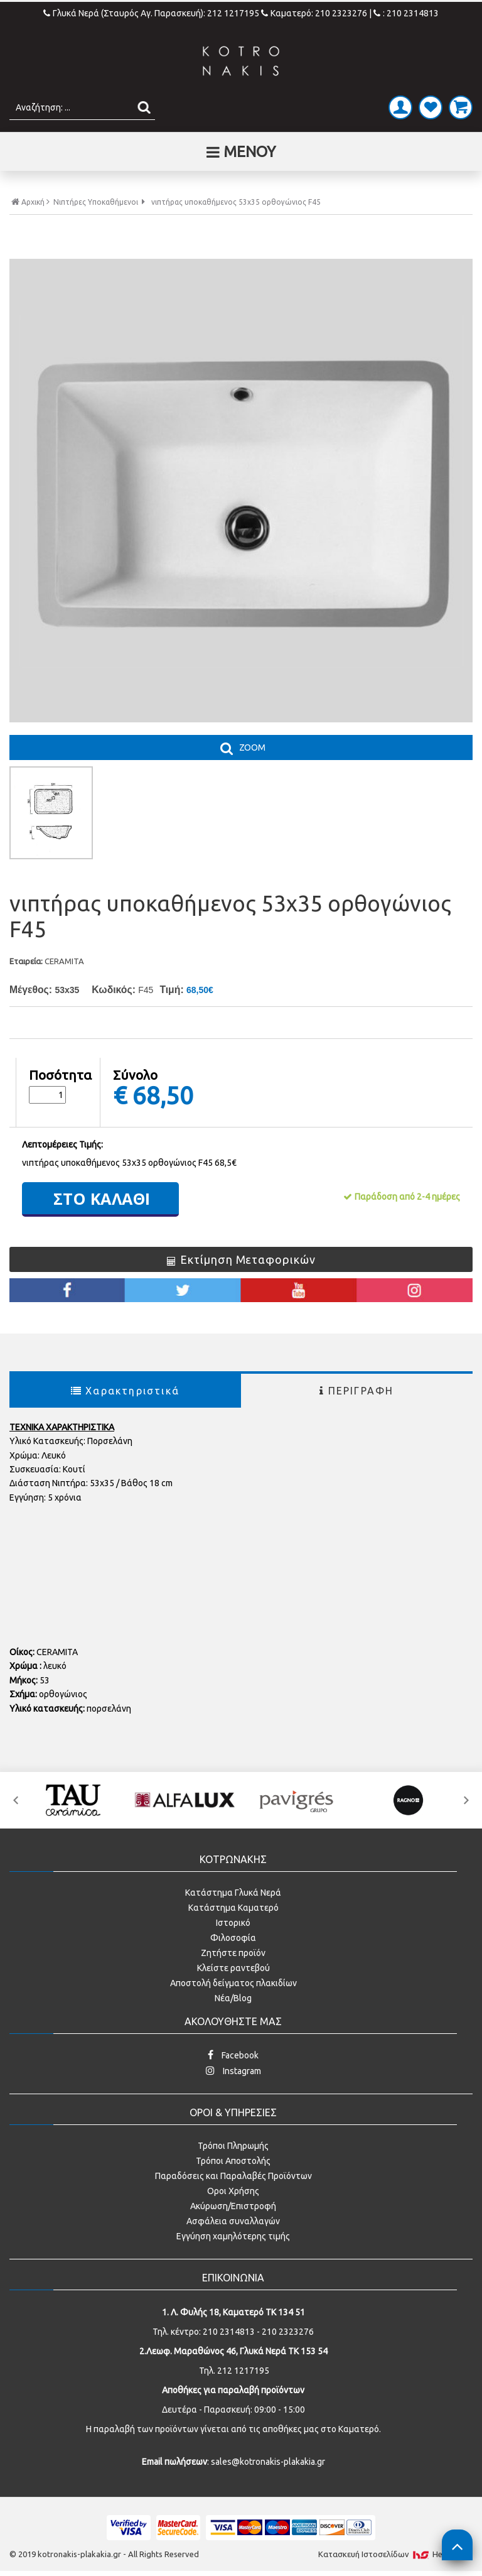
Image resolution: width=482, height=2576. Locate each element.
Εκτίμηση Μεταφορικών (241, 1259)
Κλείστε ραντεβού (233, 1968)
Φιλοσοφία (233, 1938)
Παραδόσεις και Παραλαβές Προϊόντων (233, 2176)
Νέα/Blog (233, 1998)
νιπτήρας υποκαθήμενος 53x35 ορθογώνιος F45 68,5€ (129, 1163)
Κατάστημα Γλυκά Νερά (233, 1893)
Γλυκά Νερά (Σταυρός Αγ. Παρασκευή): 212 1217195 (152, 13)
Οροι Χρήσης (233, 2191)
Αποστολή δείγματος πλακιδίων (233, 1983)
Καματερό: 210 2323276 (314, 13)
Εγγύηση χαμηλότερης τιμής (233, 2236)
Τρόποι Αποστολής (233, 2161)
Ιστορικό (233, 1923)
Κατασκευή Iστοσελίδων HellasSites (395, 2554)
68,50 (162, 1095)
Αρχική (30, 201)
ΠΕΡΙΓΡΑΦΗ (356, 1390)
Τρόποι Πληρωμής (233, 2146)
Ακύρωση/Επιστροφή (233, 2206)
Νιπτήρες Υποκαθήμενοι (95, 202)
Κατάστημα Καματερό (233, 1908)
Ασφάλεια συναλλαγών (233, 2221)
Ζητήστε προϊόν (233, 1953)
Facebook (233, 2055)
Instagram (233, 2070)
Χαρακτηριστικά (125, 1390)
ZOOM (252, 747)
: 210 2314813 (406, 13)
